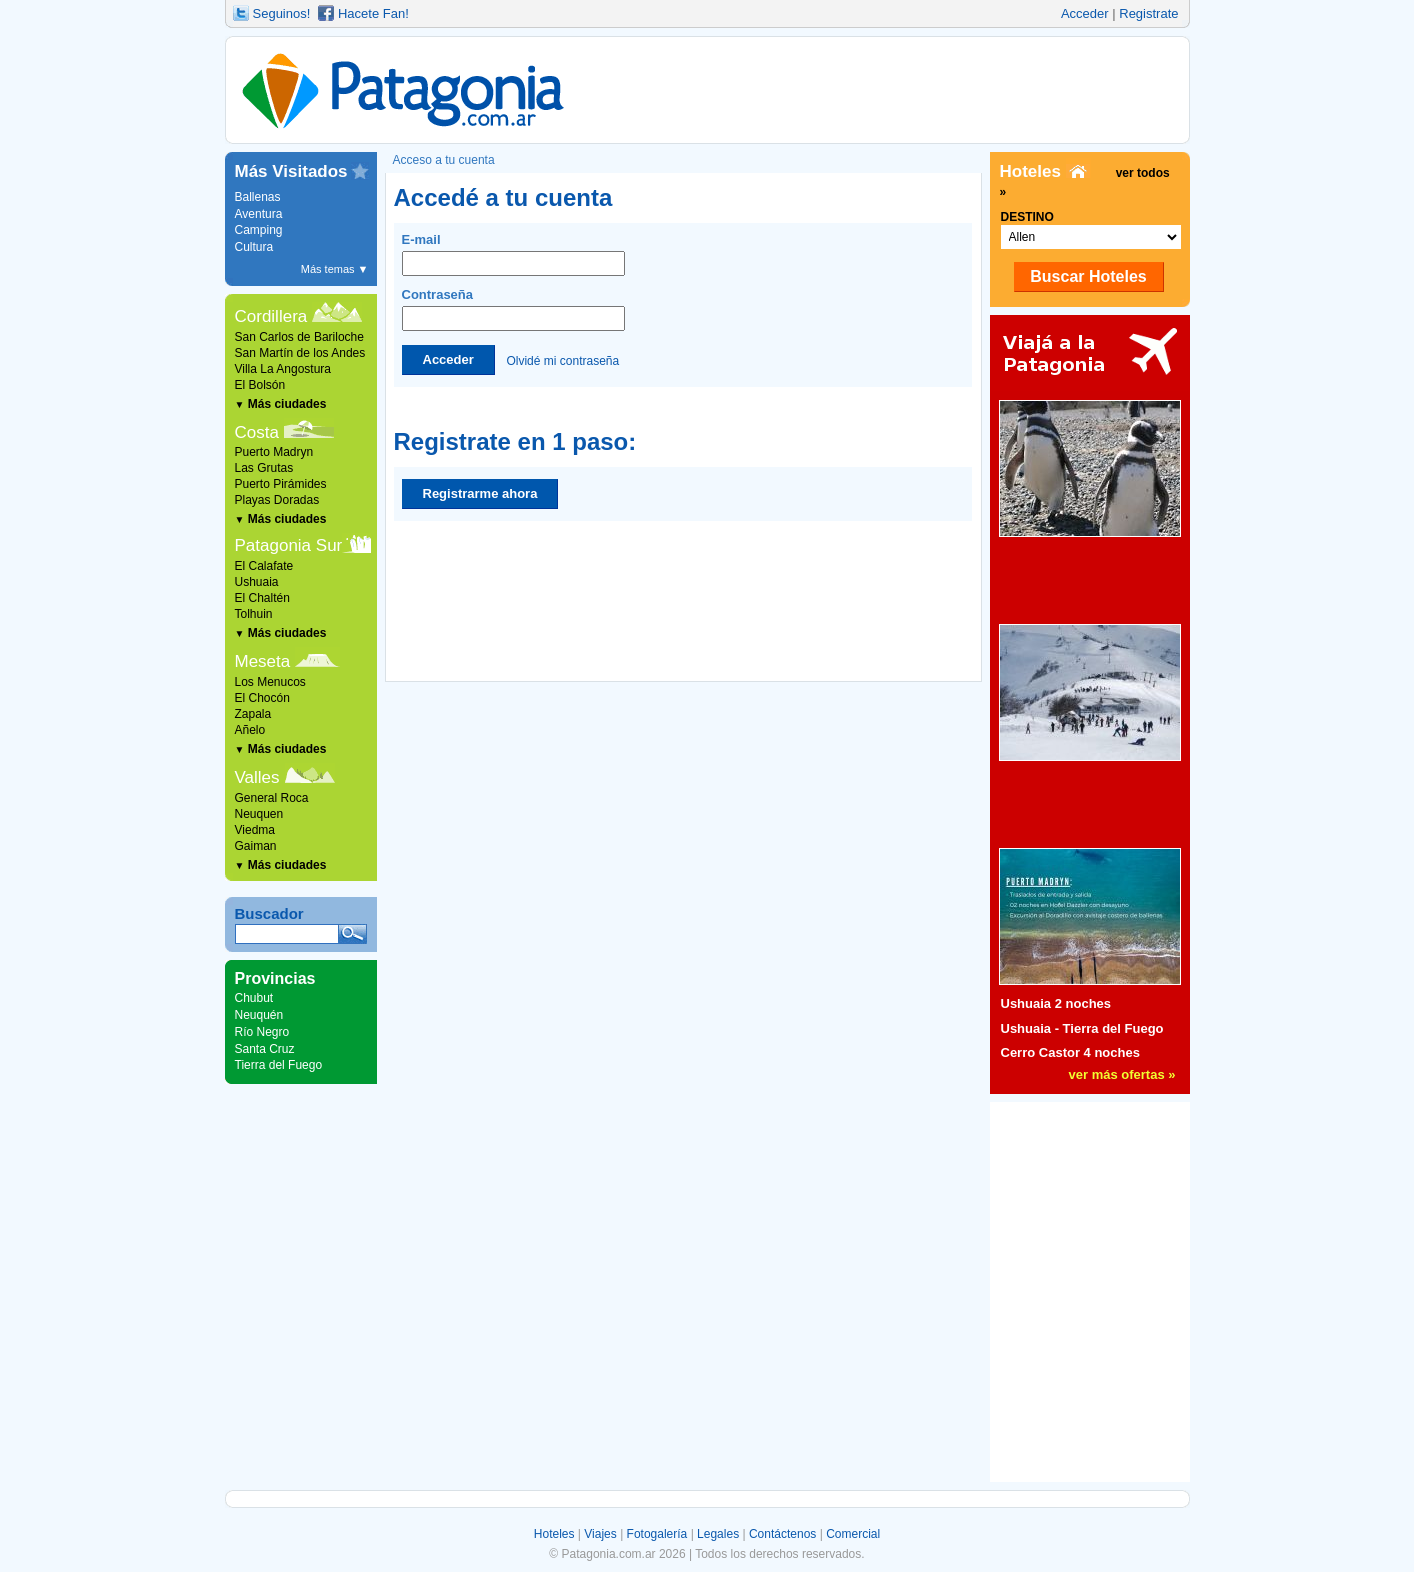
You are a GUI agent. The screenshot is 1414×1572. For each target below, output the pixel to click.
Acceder (1085, 13)
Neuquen (259, 814)
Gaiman (256, 846)
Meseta (263, 661)
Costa (257, 432)
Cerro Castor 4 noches (1070, 1052)
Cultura (254, 247)
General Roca (272, 798)
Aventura (259, 214)
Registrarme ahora (480, 493)
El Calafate (264, 566)
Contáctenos (782, 1534)
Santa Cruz (265, 1049)
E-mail (513, 254)
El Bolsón (260, 385)
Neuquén (259, 1015)
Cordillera (271, 316)
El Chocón (262, 698)
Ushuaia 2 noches (1056, 1003)
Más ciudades (281, 404)
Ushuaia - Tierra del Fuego (1082, 1028)
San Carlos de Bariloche (299, 337)
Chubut (254, 998)
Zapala (253, 714)
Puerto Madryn (274, 452)
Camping (259, 230)
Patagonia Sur (289, 545)
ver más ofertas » (1122, 1074)
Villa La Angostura (283, 369)
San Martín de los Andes (300, 353)
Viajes (600, 1534)
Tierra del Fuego (279, 1065)
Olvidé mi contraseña (562, 360)
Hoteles (554, 1534)
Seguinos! (282, 13)
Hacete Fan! (373, 13)
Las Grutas (264, 468)
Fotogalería (657, 1534)
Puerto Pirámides (281, 484)
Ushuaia (257, 582)
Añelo (250, 730)
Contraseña (513, 309)
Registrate (1148, 13)
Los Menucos (270, 682)
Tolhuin (254, 614)
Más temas (335, 269)
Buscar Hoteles (1088, 276)
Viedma (255, 830)
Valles (257, 777)
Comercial (853, 1534)
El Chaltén (262, 598)
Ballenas (258, 197)
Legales (718, 1534)
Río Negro (262, 1032)
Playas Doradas (277, 500)
